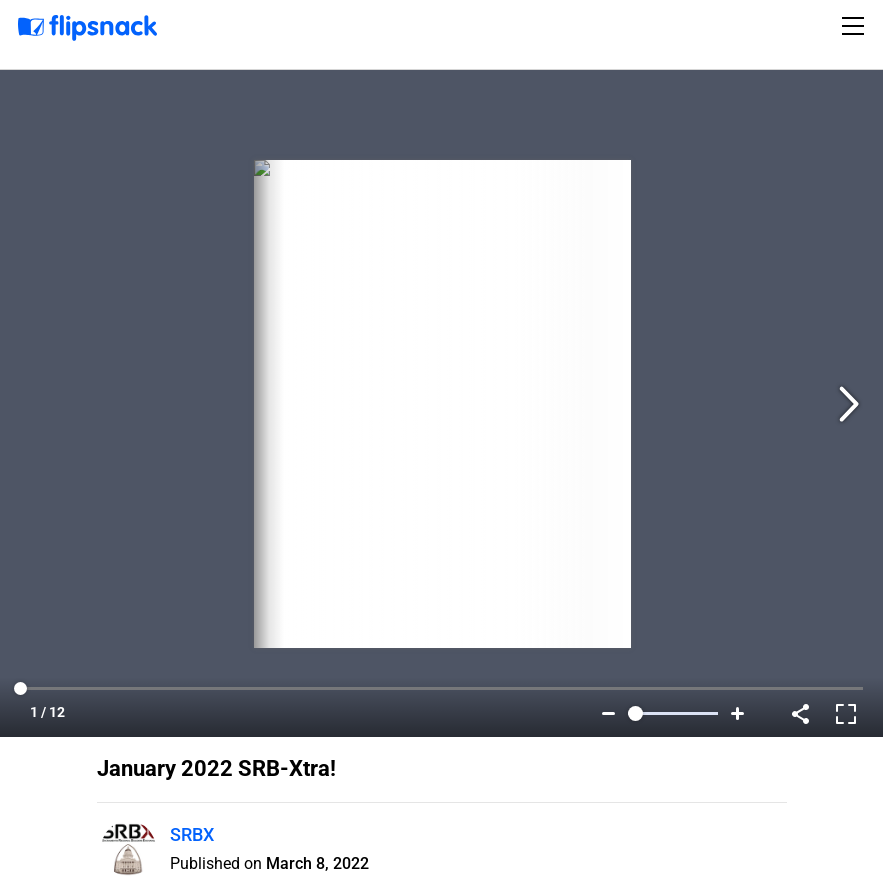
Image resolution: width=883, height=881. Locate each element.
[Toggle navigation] (856, 26)
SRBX (192, 834)
